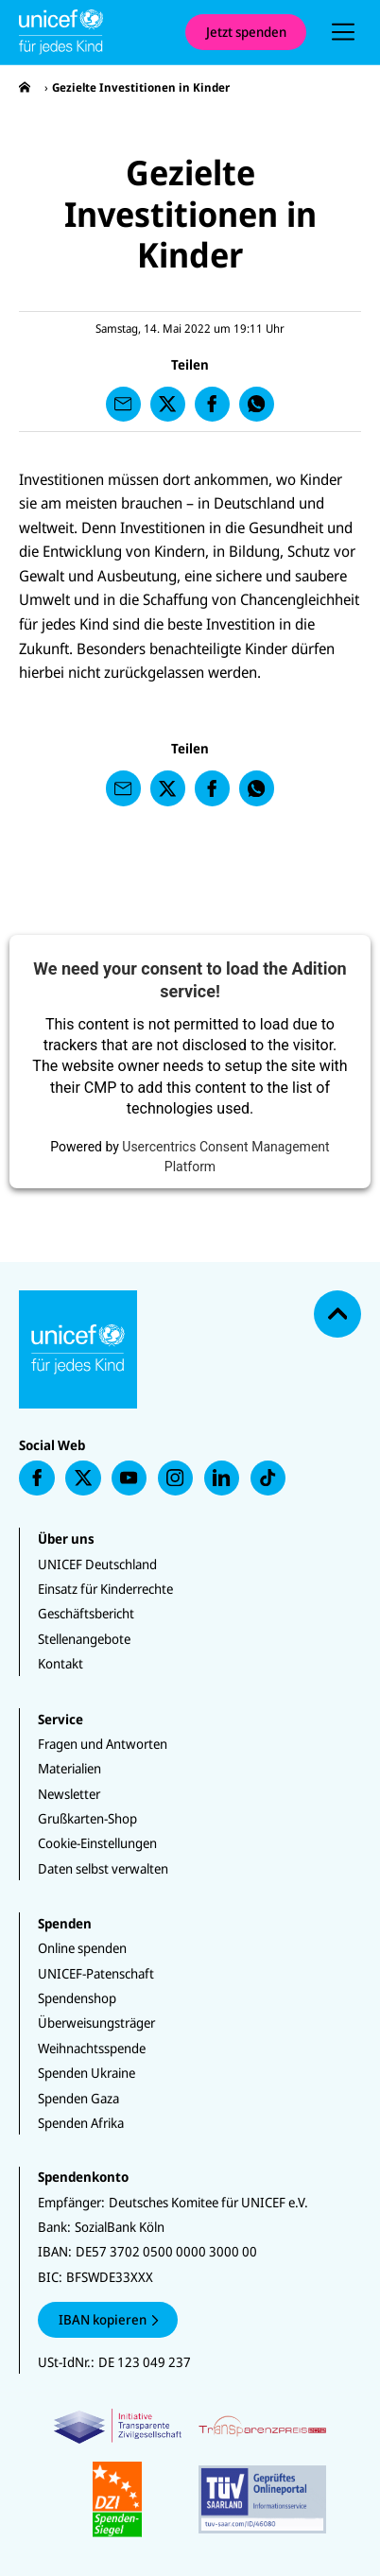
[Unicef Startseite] (92, 32)
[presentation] (343, 32)
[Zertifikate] (190, 2472)
